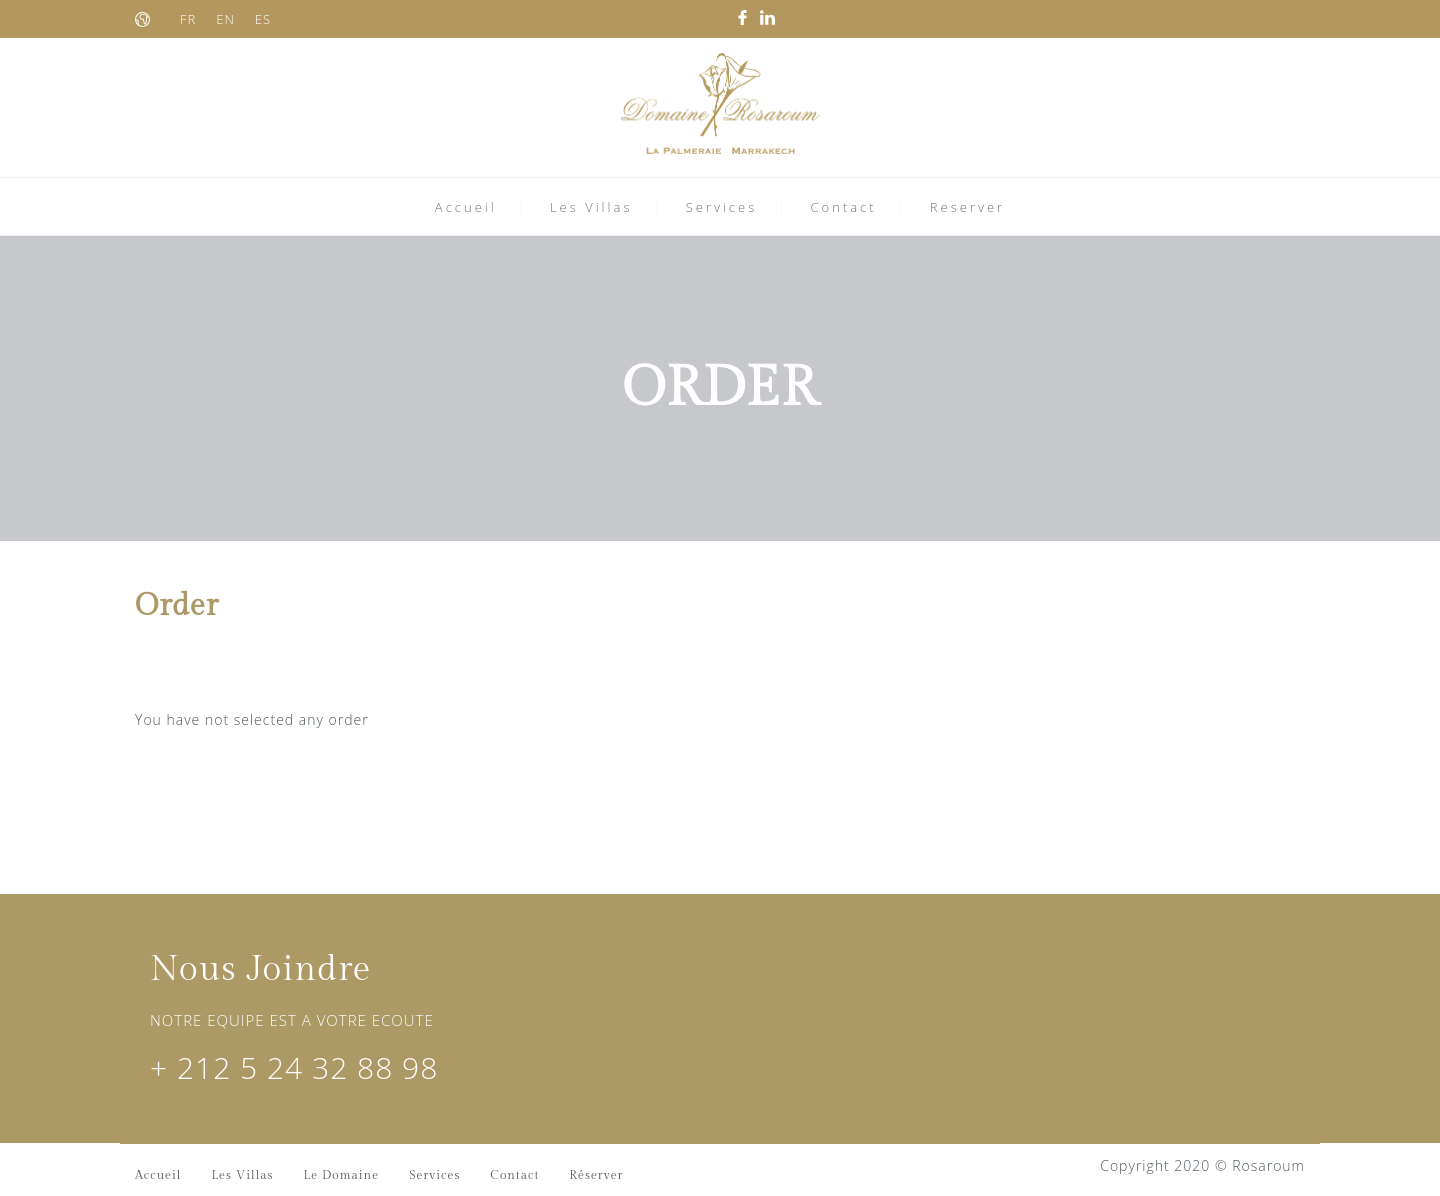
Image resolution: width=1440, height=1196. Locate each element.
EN (225, 19)
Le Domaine (342, 1175)
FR (188, 19)
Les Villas (591, 207)
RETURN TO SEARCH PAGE (255, 773)
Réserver (596, 1175)
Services (722, 207)
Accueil (466, 207)
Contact (843, 207)
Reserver (967, 207)
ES (263, 19)
